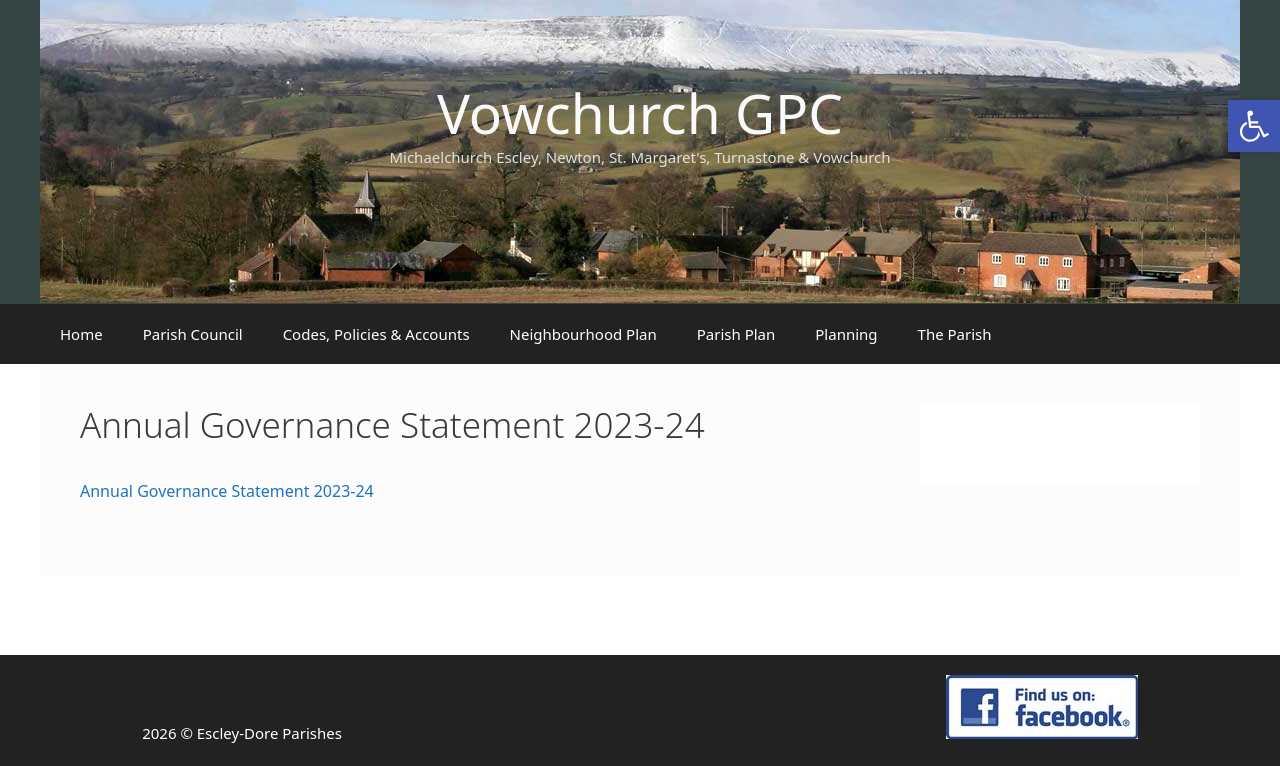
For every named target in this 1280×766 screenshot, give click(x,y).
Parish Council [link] (193, 334)
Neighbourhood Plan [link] (583, 334)
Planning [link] (846, 334)
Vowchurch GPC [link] (640, 112)
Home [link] (81, 334)
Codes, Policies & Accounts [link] (376, 334)
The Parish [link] (955, 334)
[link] (1254, 126)
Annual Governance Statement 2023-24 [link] (227, 491)
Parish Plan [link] (736, 334)
